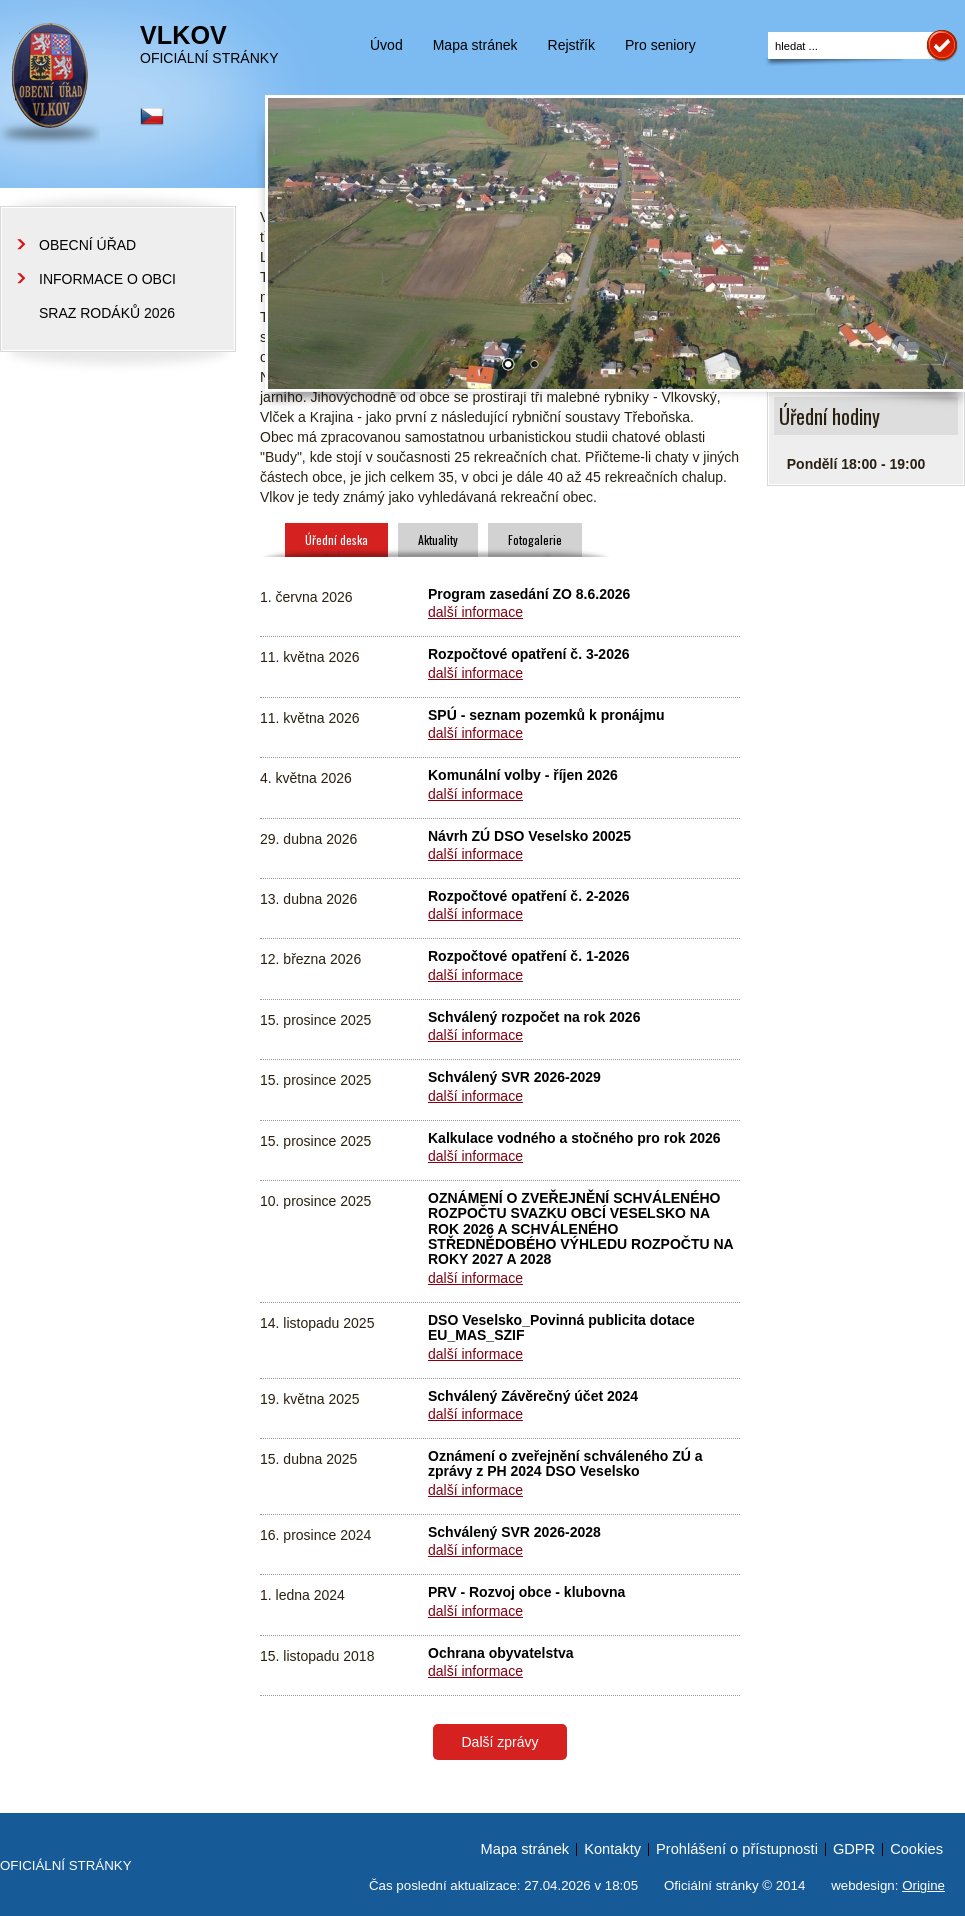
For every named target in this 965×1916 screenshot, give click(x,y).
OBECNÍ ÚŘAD (87, 245)
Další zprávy (499, 1742)
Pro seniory (660, 45)
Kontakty (612, 1849)
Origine (923, 1885)
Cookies (916, 1849)
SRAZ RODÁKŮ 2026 (107, 313)
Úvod (386, 45)
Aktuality (438, 539)
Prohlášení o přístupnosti (737, 1849)
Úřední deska (336, 539)
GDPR (854, 1849)
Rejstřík (571, 45)
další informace (475, 612)
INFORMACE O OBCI (107, 279)
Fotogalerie (535, 539)
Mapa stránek (475, 45)
